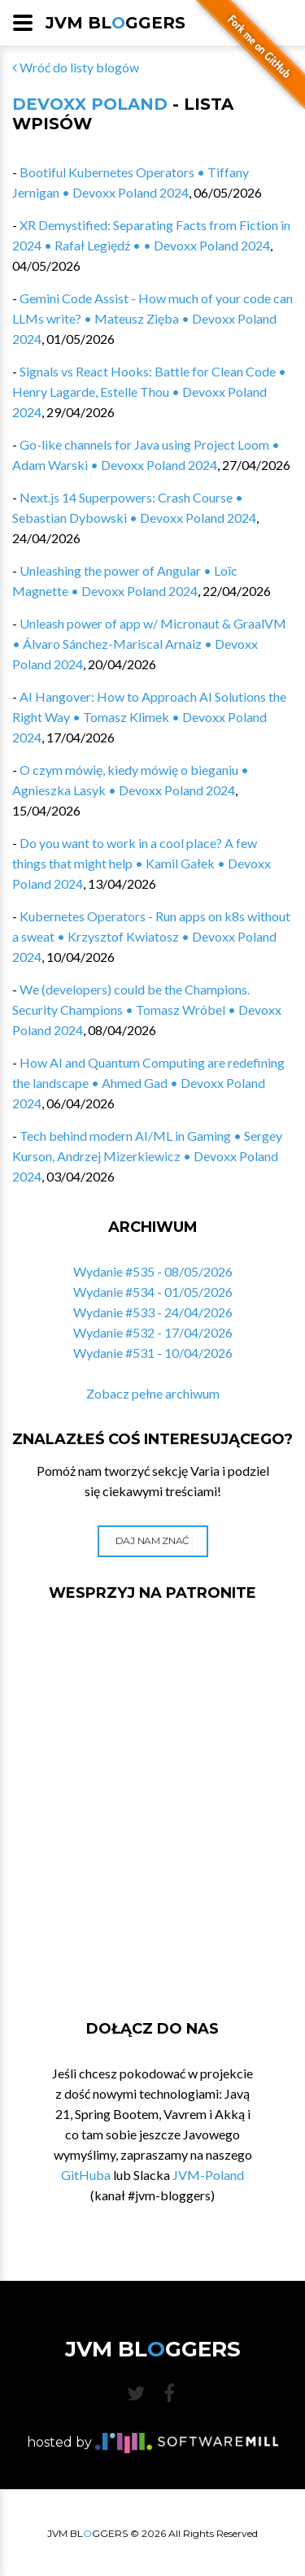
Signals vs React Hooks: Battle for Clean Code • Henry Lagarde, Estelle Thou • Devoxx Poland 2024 (149, 391)
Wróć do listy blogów (75, 67)
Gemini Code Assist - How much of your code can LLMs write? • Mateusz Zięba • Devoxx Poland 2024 (152, 318)
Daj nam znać (152, 1540)
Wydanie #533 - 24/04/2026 (153, 1312)
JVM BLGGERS (115, 23)
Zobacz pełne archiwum (153, 1393)
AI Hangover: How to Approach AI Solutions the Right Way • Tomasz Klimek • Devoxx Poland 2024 (149, 717)
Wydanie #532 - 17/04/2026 (153, 1332)
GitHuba (86, 2174)
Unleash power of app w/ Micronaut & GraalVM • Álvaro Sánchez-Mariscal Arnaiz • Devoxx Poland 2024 (149, 644)
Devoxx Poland (90, 104)
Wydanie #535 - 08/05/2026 (153, 1271)
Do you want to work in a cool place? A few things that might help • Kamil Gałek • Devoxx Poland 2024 (141, 863)
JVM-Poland (208, 2174)
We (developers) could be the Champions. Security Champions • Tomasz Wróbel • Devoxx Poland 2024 (146, 1009)
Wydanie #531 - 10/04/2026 (153, 1352)
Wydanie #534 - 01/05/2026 (153, 1291)
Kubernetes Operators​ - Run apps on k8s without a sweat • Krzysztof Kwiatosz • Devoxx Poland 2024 (151, 936)
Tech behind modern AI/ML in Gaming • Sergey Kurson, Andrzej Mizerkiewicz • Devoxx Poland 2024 (147, 1156)
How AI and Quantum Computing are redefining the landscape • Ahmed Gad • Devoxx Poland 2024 (148, 1083)
